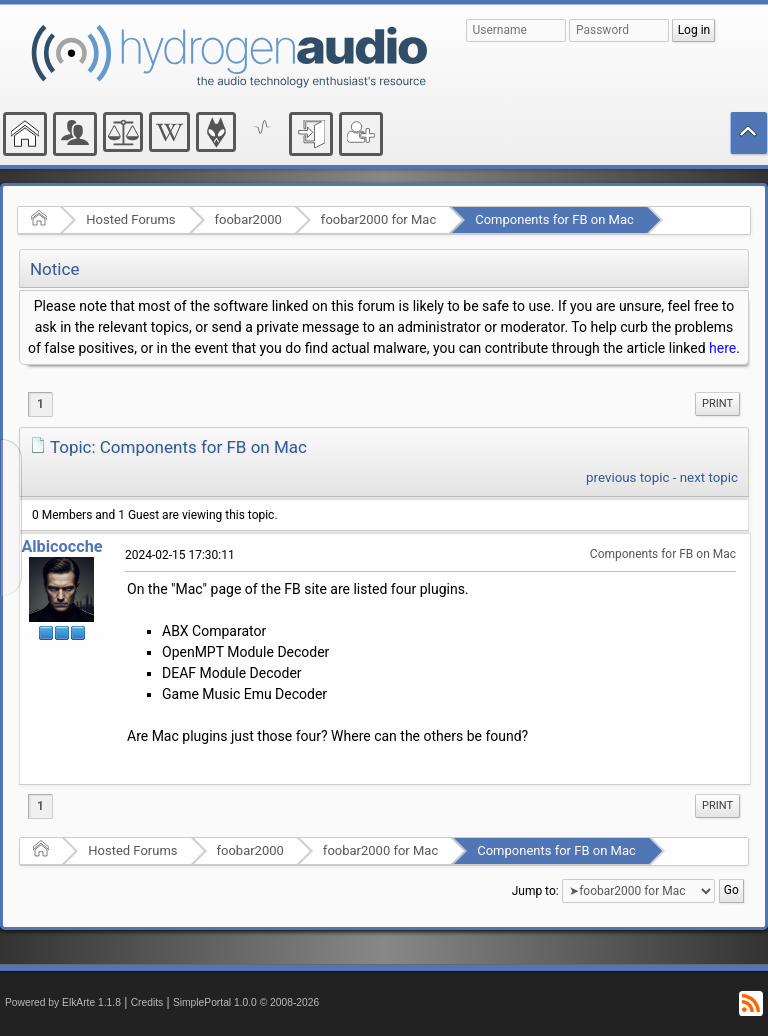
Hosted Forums (130, 219)
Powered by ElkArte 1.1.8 (63, 1002)
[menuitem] (717, 404)
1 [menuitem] (40, 404)
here (722, 348)
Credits (147, 1002)
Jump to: (535, 891)
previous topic (627, 477)
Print (717, 403)
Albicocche (61, 546)
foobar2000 (248, 219)
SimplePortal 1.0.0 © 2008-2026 (246, 1002)
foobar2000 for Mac (378, 219)
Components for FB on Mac (554, 219)
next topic (709, 477)
